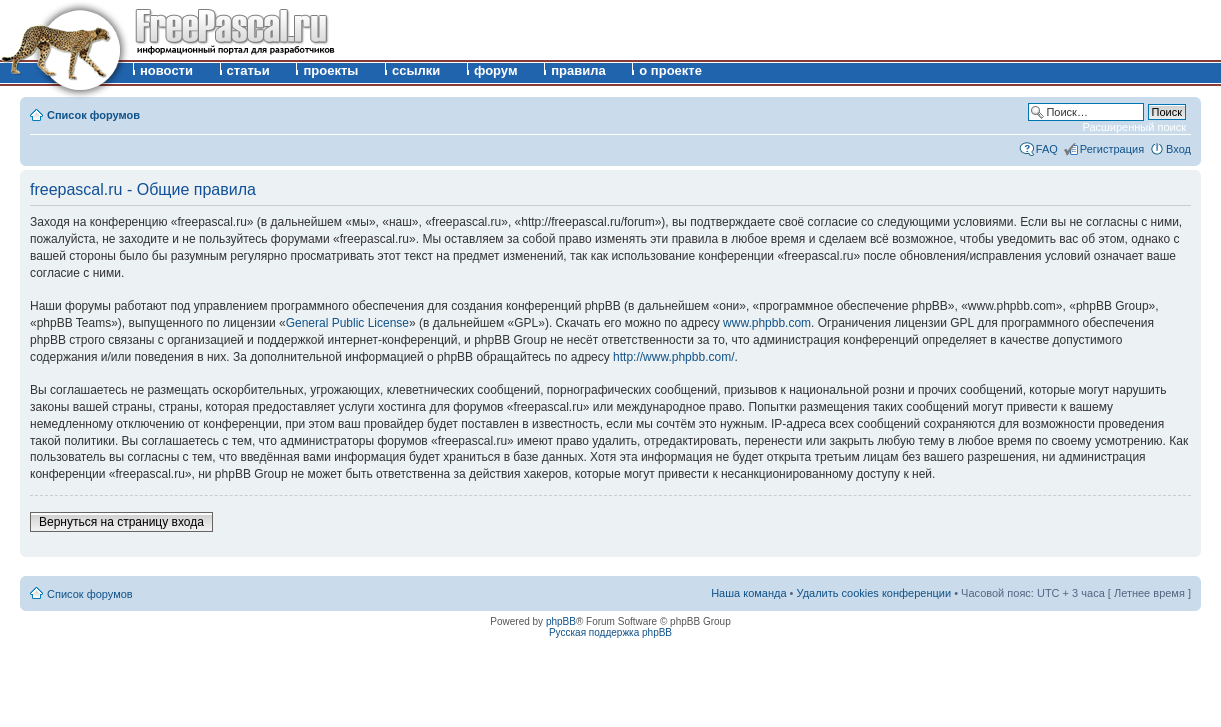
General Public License (347, 323)
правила (578, 70)
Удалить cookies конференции (874, 593)
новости (166, 70)
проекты (330, 70)
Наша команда (748, 593)
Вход (1178, 149)
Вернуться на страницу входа (121, 522)
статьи (248, 70)
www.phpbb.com (767, 323)
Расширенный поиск (1134, 127)
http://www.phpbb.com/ (673, 357)
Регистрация (1112, 149)
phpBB (561, 621)
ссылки (416, 70)
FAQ (1047, 149)
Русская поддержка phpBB (610, 632)
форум (496, 70)
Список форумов (93, 115)
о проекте (670, 70)
